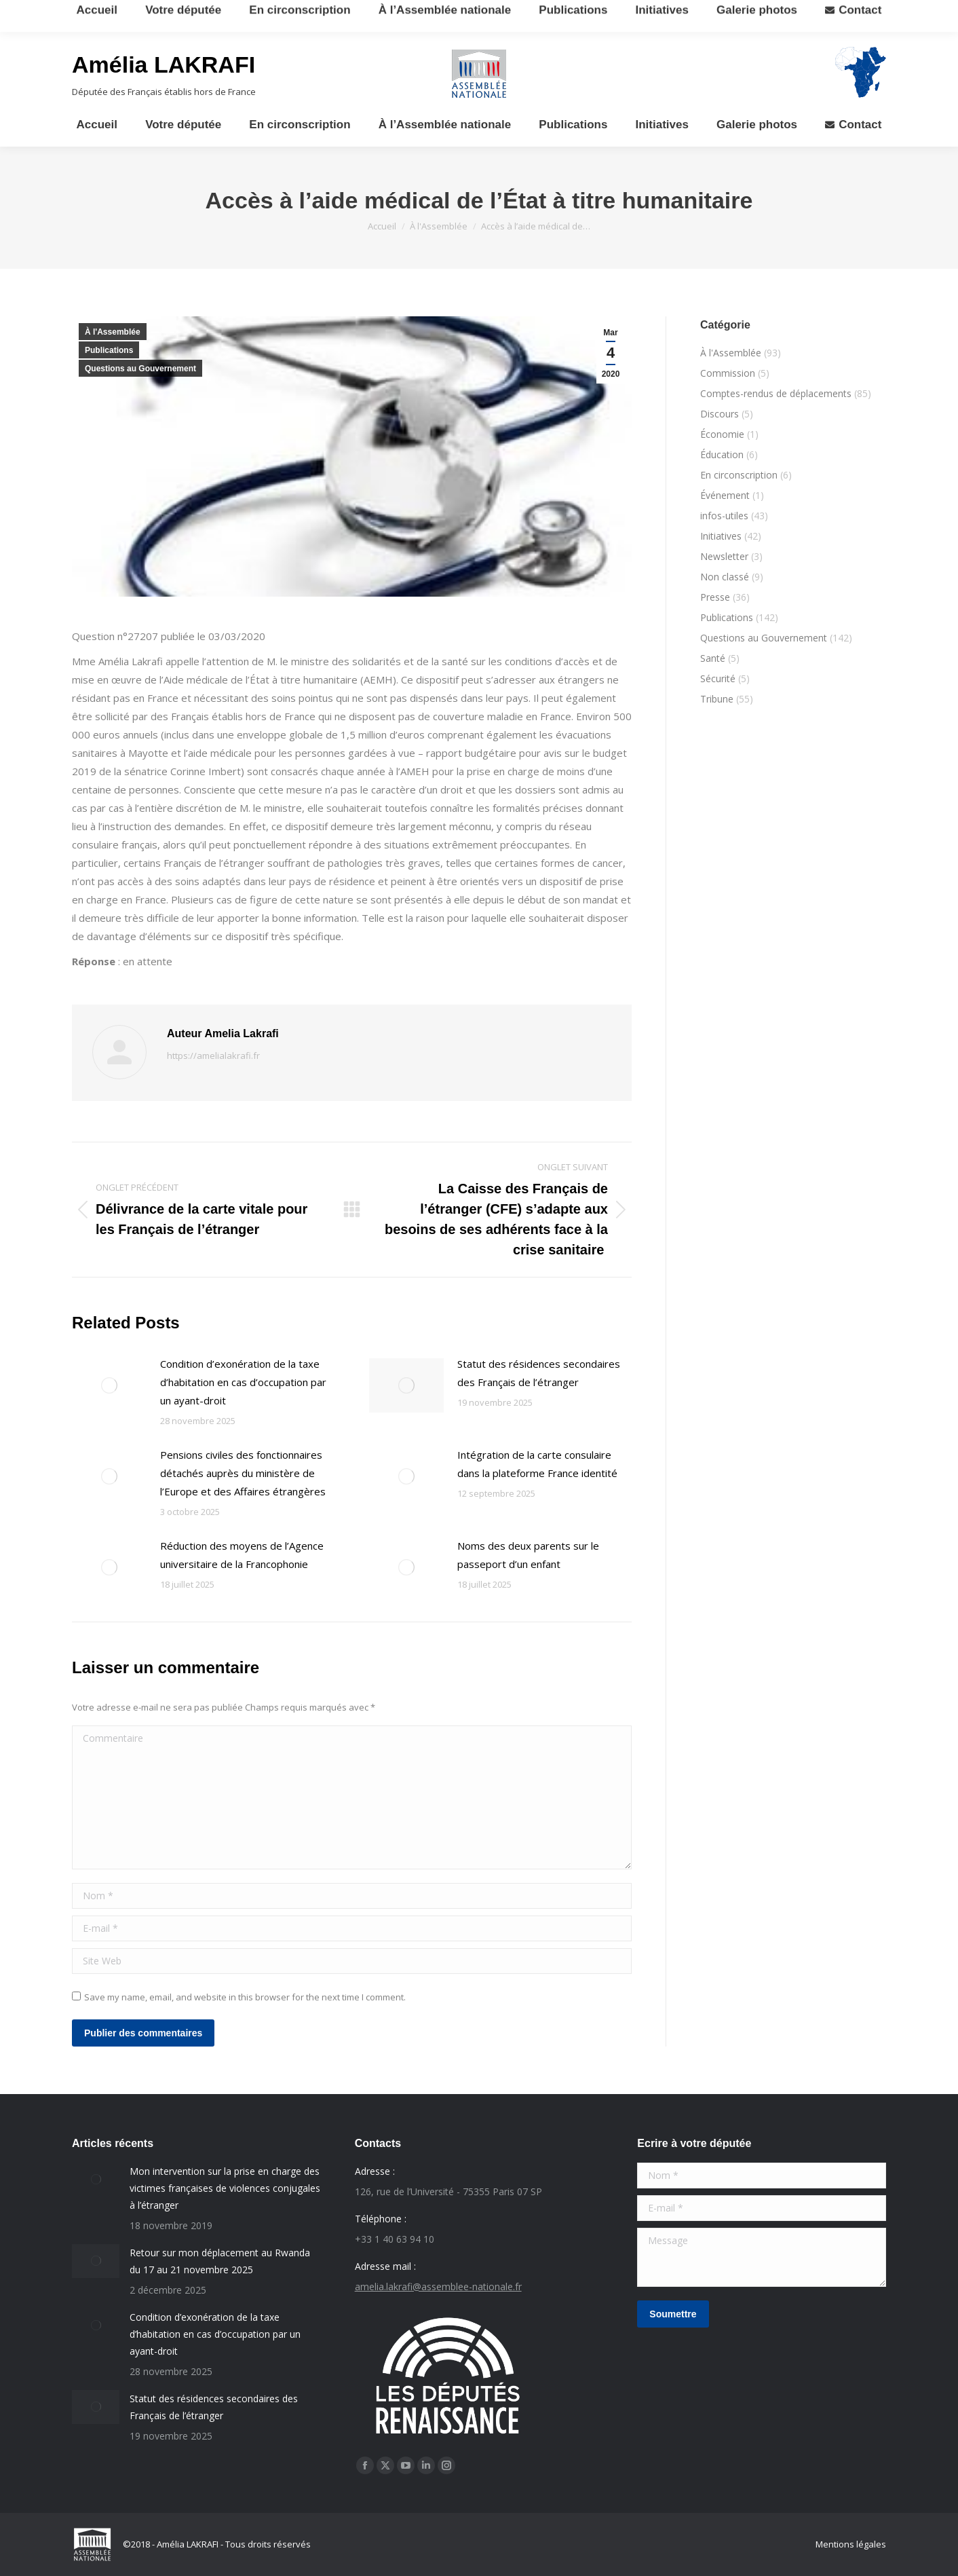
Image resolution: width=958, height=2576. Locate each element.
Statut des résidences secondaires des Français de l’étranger (538, 1373)
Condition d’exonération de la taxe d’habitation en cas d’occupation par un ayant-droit (243, 1382)
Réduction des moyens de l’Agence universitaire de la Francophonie (242, 1555)
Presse (715, 597)
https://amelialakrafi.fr (213, 1055)
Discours (719, 413)
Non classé (724, 576)
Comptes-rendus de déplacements (775, 393)
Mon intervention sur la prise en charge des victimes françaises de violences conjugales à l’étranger (225, 2188)
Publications (109, 350)
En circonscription (739, 474)
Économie (722, 434)
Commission (727, 373)
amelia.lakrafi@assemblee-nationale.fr (438, 2286)
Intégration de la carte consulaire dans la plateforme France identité (537, 1464)
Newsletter (724, 556)
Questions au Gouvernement (140, 368)
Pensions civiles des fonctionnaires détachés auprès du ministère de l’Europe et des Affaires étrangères (243, 1473)
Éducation (722, 454)
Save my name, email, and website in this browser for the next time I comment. (245, 1997)
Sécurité (717, 678)
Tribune (716, 698)
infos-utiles (724, 515)
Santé (712, 658)
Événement (725, 495)
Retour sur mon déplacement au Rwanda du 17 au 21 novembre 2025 (220, 2261)
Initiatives (721, 535)
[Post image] (109, 1385)
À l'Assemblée (112, 332)
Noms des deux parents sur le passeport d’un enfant (528, 1555)
